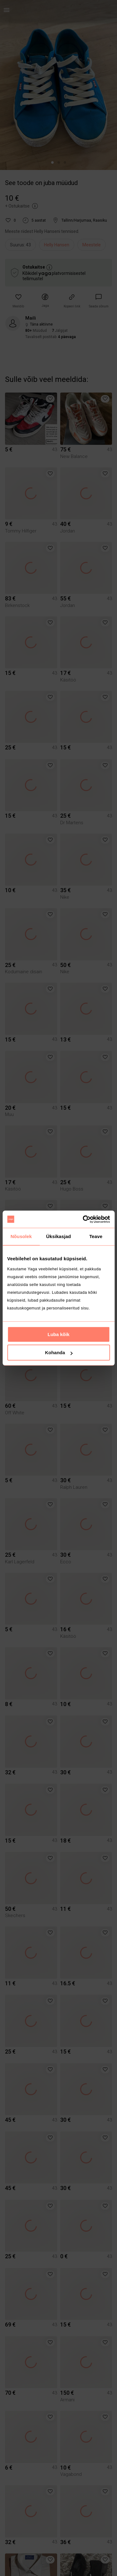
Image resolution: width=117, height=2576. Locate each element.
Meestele (91, 244)
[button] (18, 301)
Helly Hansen (56, 244)
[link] (99, 301)
